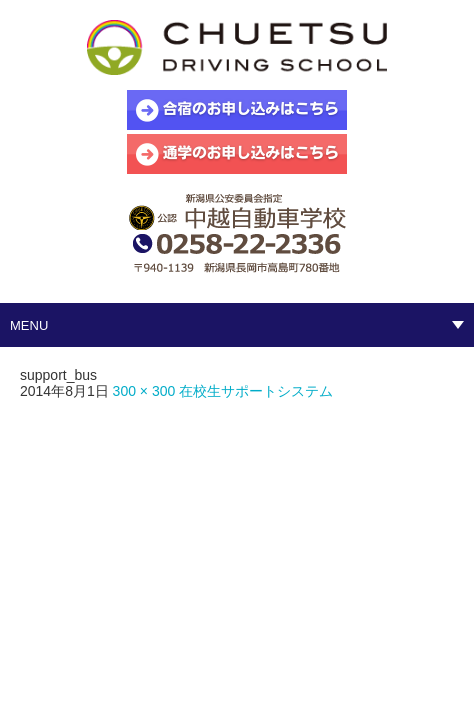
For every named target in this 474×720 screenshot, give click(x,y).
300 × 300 (144, 391)
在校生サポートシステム (256, 391)
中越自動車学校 (237, 50)
